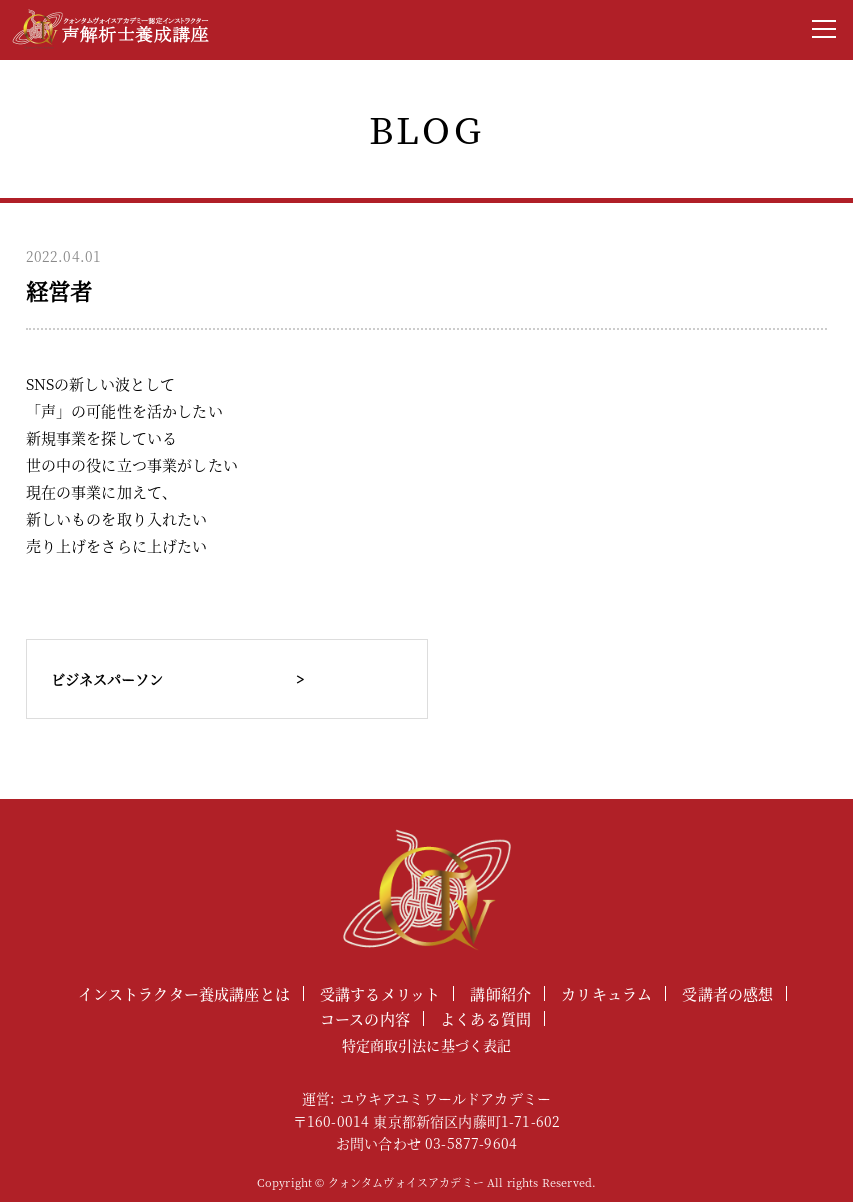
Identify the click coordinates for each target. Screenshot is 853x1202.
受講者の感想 (727, 993)
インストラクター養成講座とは (184, 993)
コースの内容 (365, 1018)
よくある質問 (485, 1018)
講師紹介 (500, 993)
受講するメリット (380, 993)
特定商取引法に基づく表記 (427, 1045)
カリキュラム (606, 993)
